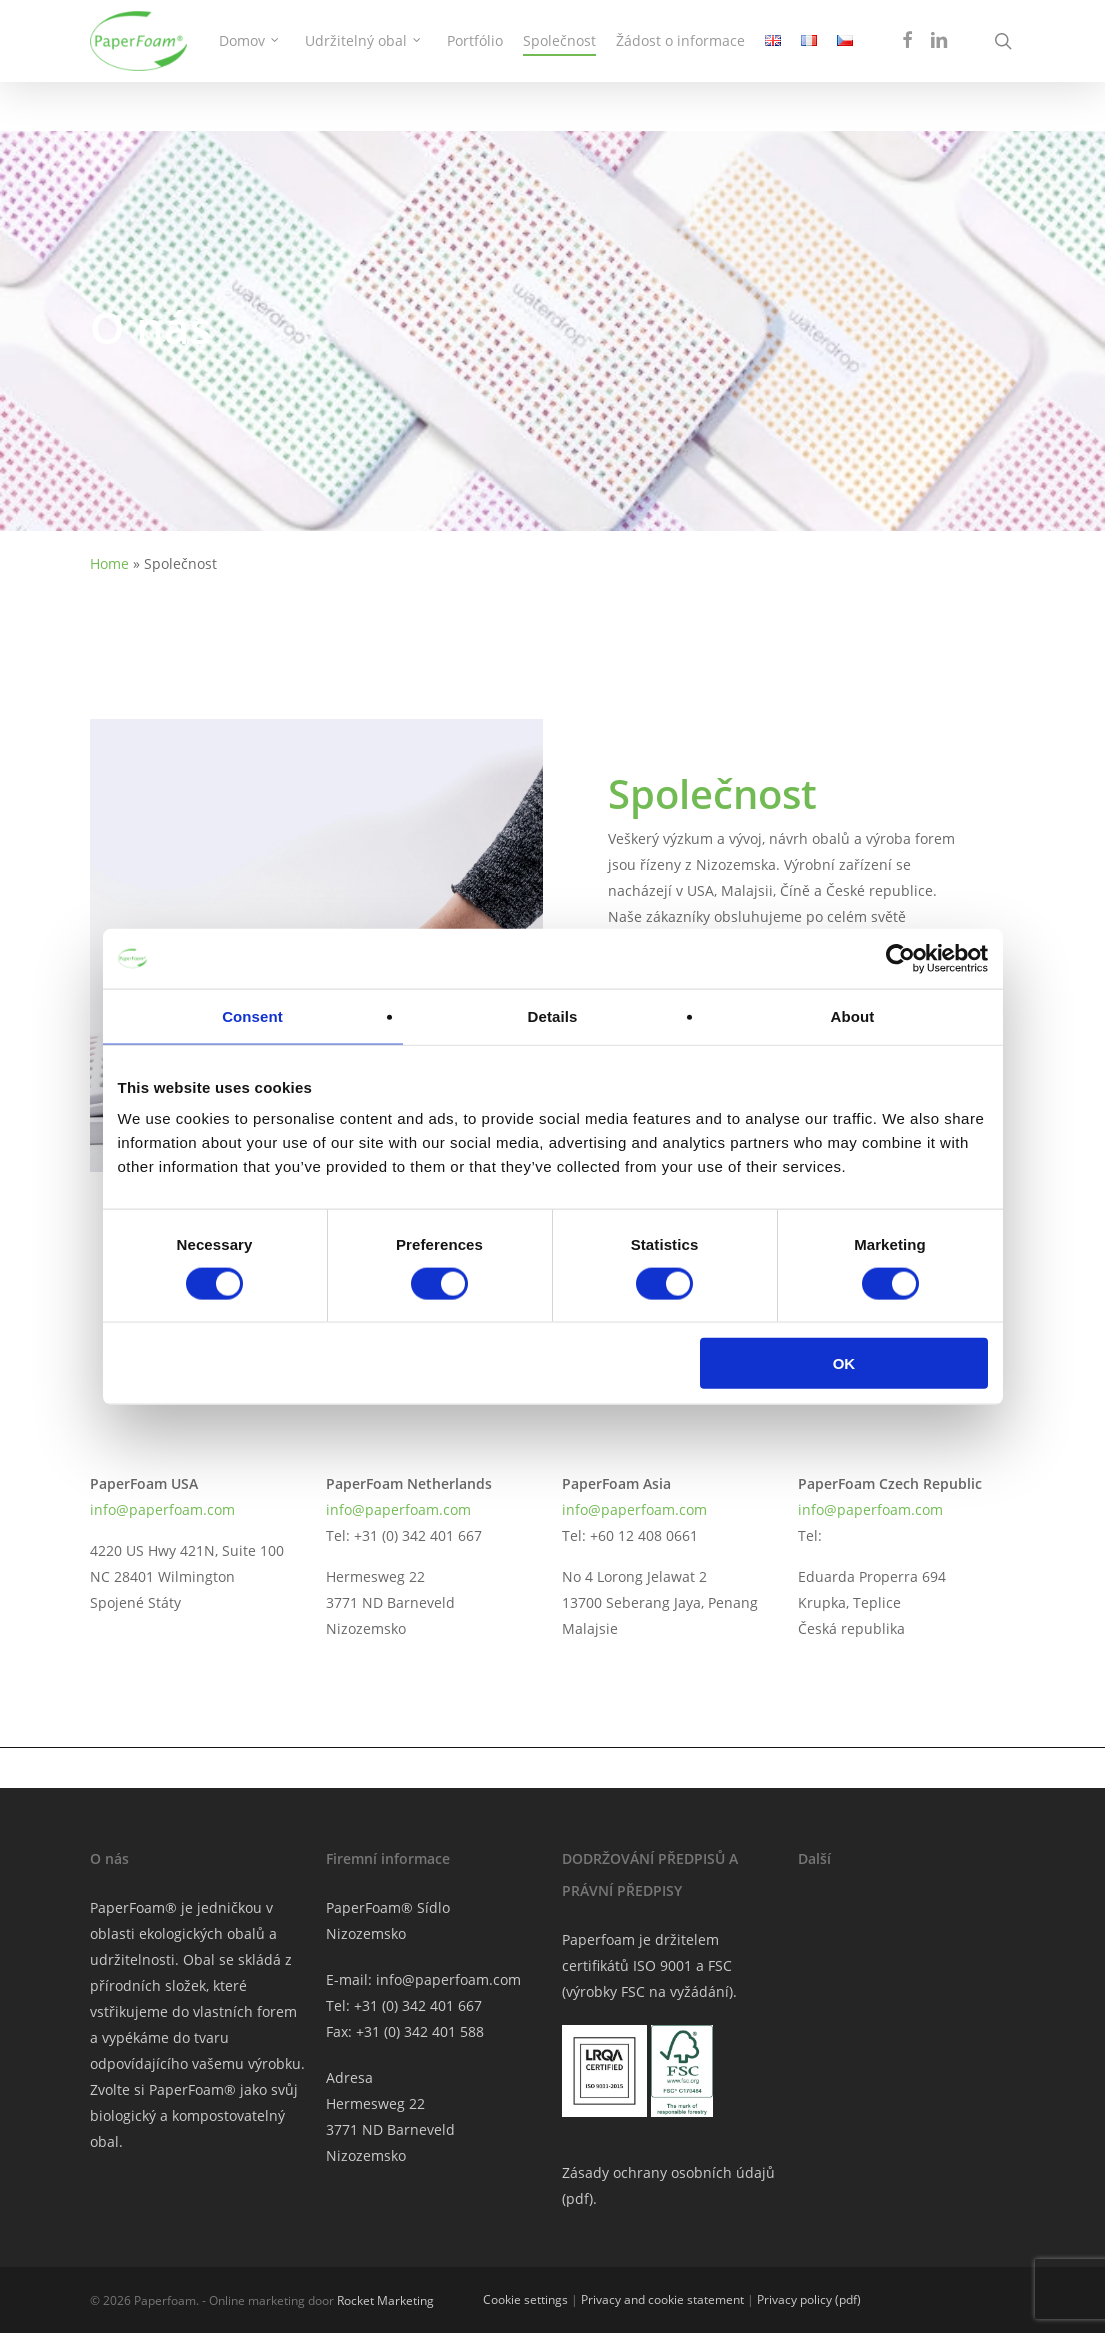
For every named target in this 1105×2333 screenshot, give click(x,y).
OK (844, 1363)
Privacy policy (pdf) (809, 2299)
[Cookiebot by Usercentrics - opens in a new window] (900, 958)
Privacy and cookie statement (662, 2299)
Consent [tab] (252, 1015)
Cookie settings (525, 2299)
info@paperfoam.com (162, 1509)
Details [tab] (553, 1015)
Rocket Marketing (385, 2300)
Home (109, 563)
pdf (577, 2198)
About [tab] (853, 1015)
